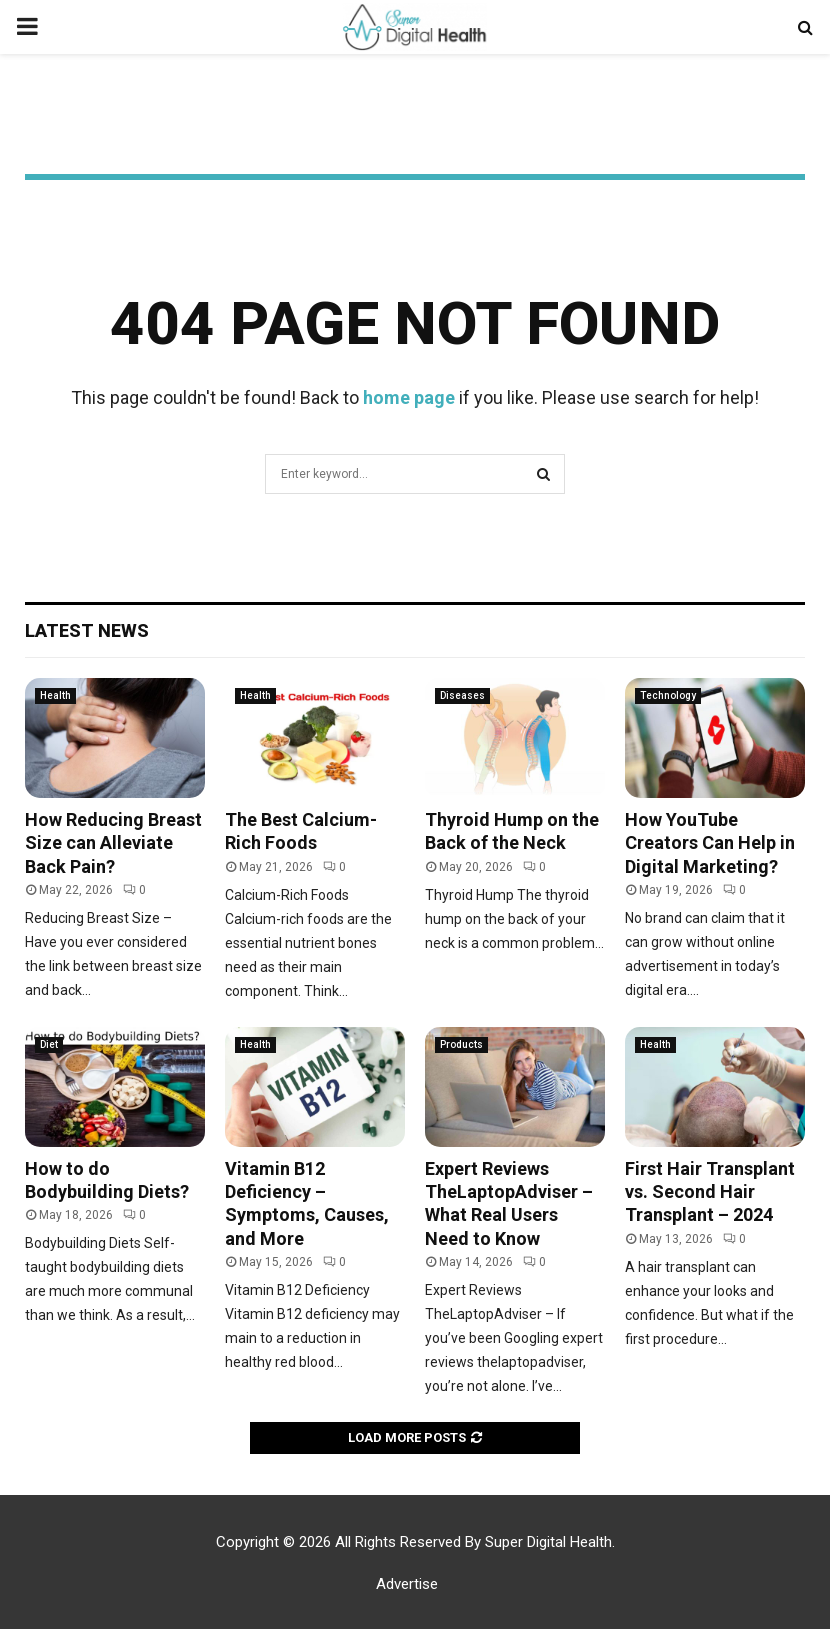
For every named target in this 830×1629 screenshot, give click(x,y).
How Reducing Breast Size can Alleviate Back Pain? (113, 843)
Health (55, 695)
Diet (49, 1044)
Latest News (87, 630)
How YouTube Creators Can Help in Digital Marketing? (710, 843)
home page (409, 397)
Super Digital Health (548, 1542)
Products (461, 1044)
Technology (668, 695)
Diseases (462, 695)
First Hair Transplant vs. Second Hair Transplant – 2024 (710, 1192)
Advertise (407, 1584)
